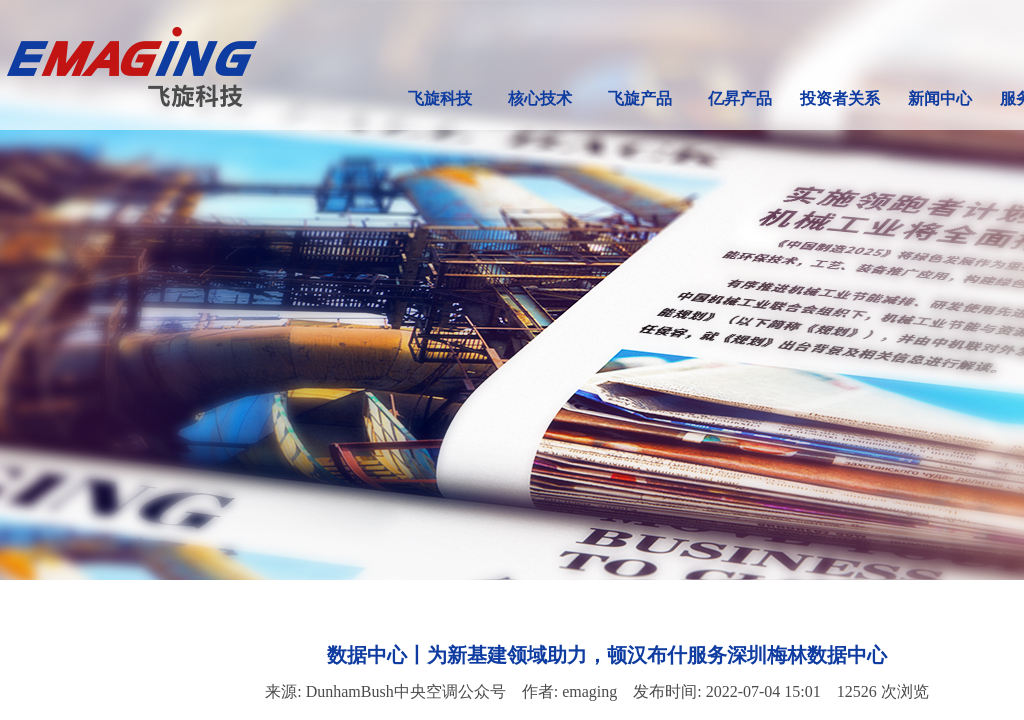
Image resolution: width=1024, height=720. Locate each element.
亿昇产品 (740, 98)
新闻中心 (940, 98)
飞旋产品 (640, 98)
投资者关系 (840, 98)
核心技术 (540, 98)
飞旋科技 (440, 98)
